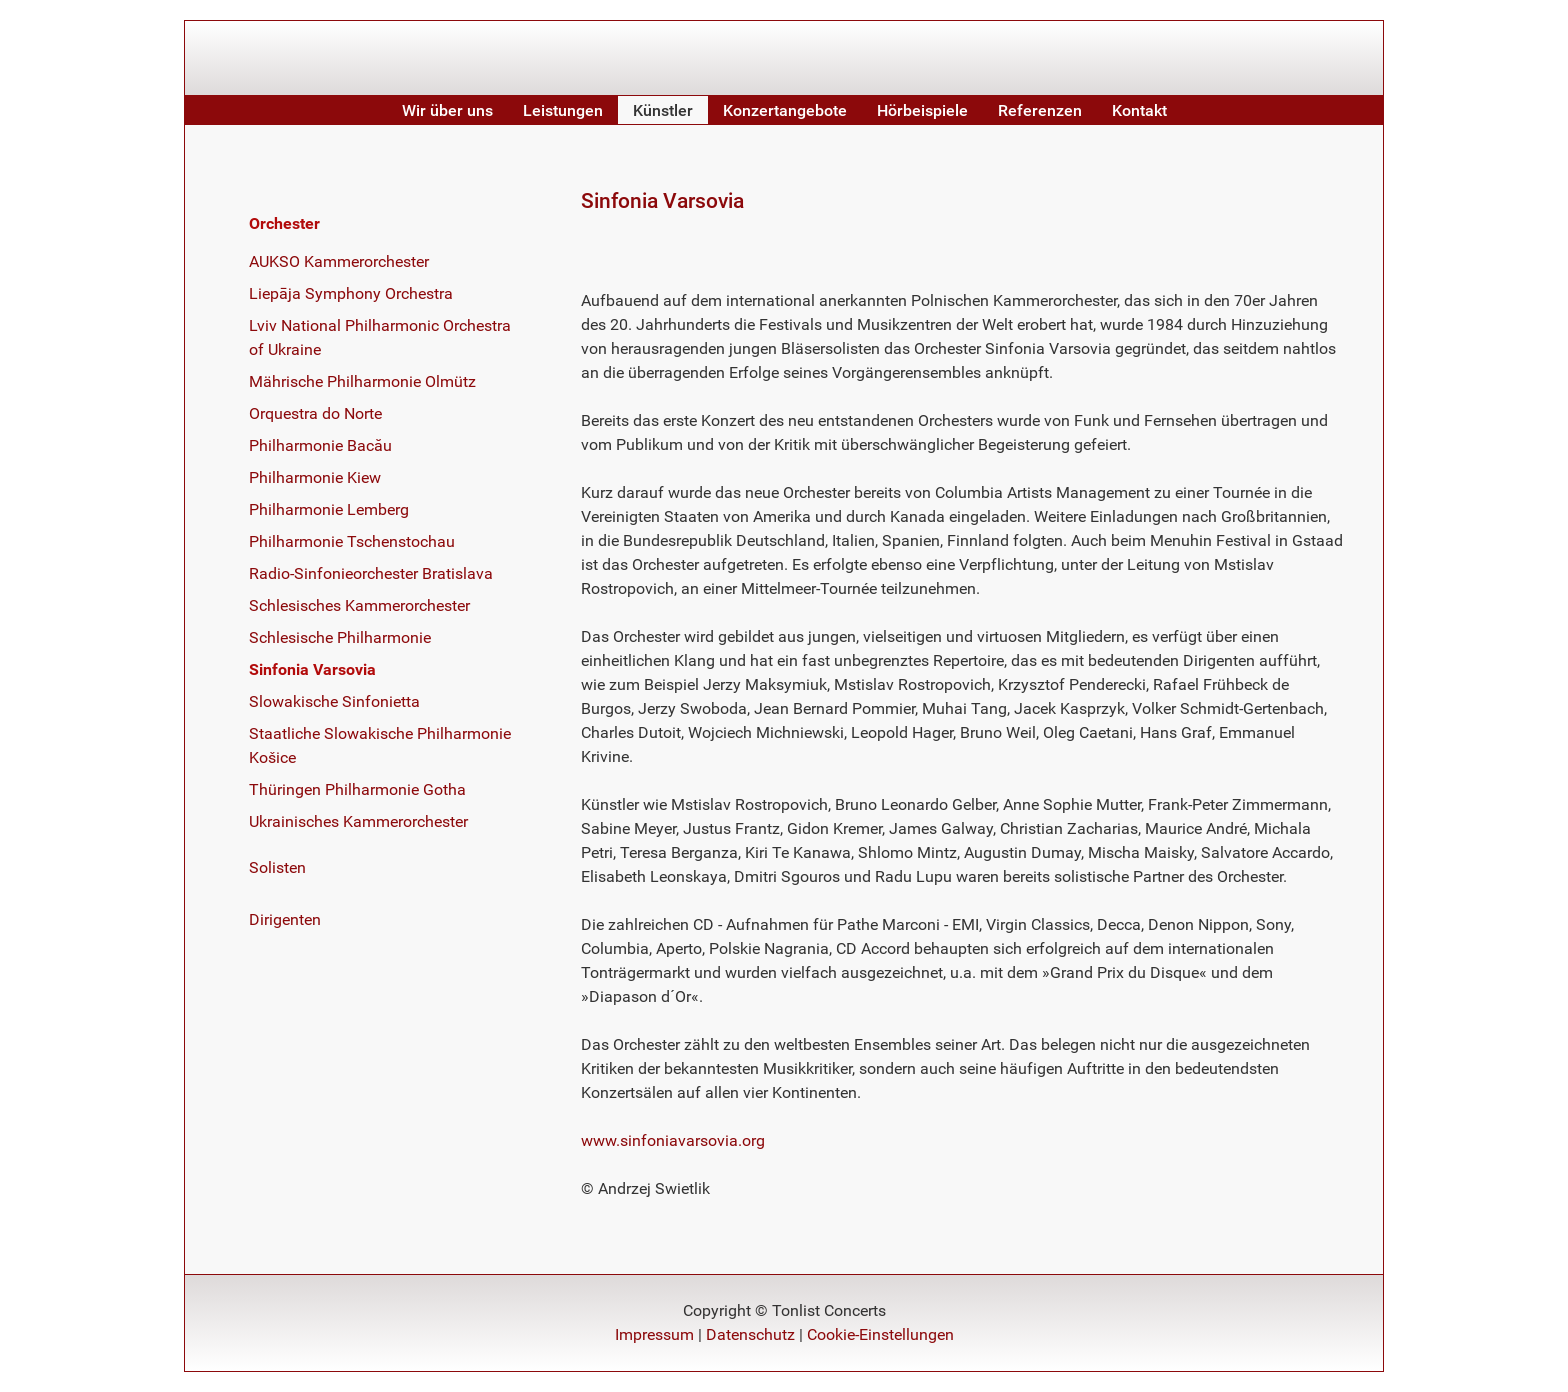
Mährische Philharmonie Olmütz (362, 381)
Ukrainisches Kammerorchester (358, 821)
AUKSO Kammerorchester (339, 261)
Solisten (277, 867)
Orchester (284, 223)
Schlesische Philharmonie (340, 637)
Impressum (654, 1334)
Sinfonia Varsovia (312, 669)
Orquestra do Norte (315, 413)
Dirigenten (285, 919)
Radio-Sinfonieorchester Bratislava (371, 573)
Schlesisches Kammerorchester (359, 605)
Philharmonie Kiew (315, 477)
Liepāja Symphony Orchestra (351, 293)
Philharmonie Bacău (320, 445)
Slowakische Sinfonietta (334, 701)
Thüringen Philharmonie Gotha (357, 789)
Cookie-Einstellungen (880, 1334)
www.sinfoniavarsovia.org (673, 1140)
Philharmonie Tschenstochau (352, 541)
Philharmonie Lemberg (329, 509)
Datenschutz (750, 1334)
